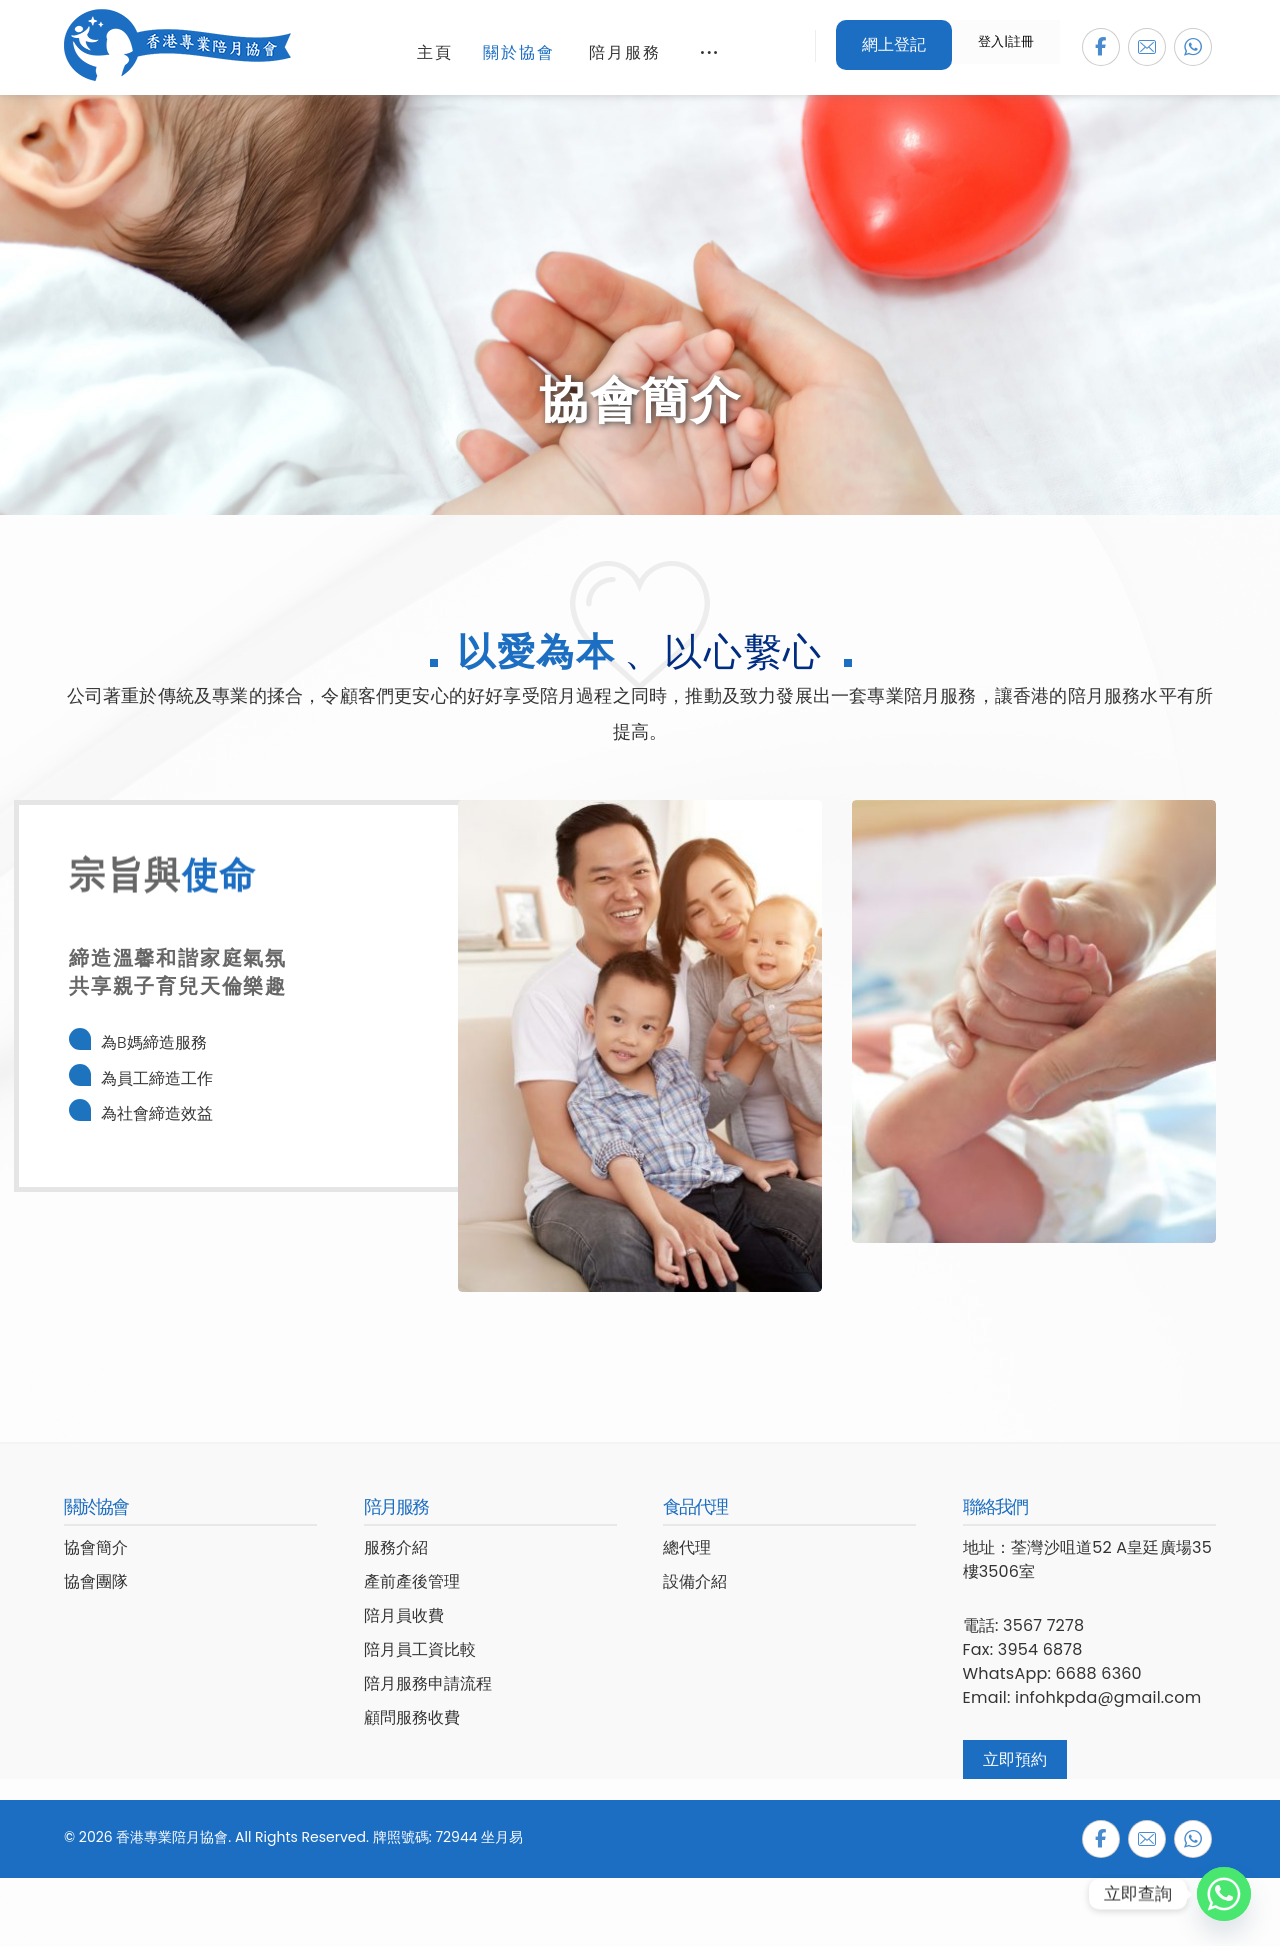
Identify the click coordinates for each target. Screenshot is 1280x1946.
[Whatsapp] (1224, 1894)
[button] (1101, 47)
